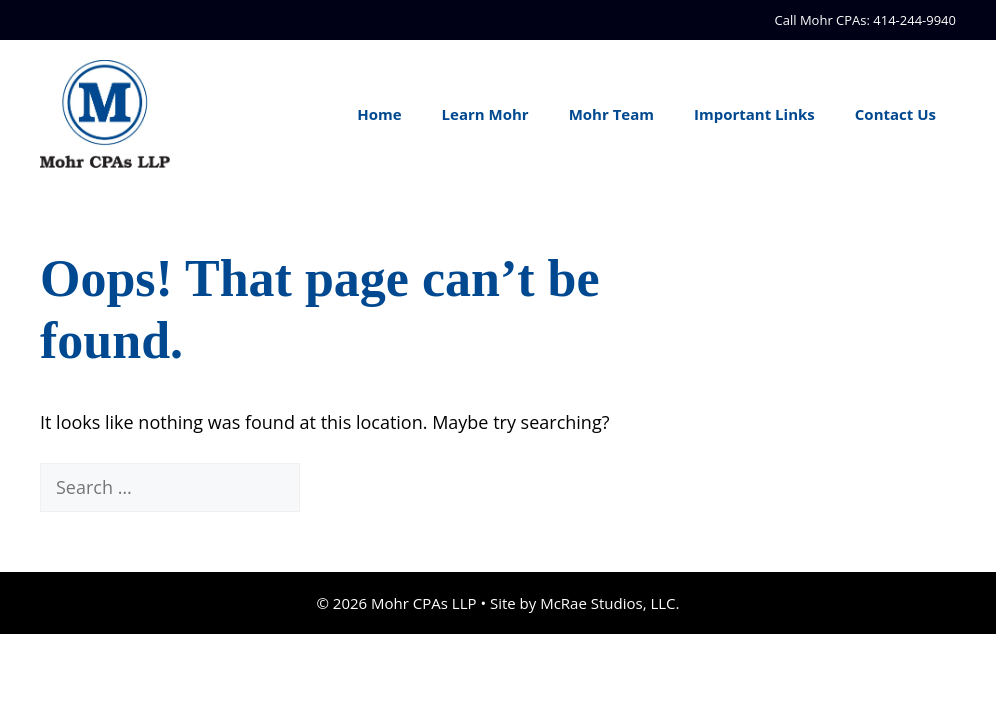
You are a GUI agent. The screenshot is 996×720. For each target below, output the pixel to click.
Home (379, 114)
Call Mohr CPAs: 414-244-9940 (865, 20)
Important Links (754, 114)
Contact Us (895, 114)
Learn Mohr (485, 114)
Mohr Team (611, 114)
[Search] (335, 487)
